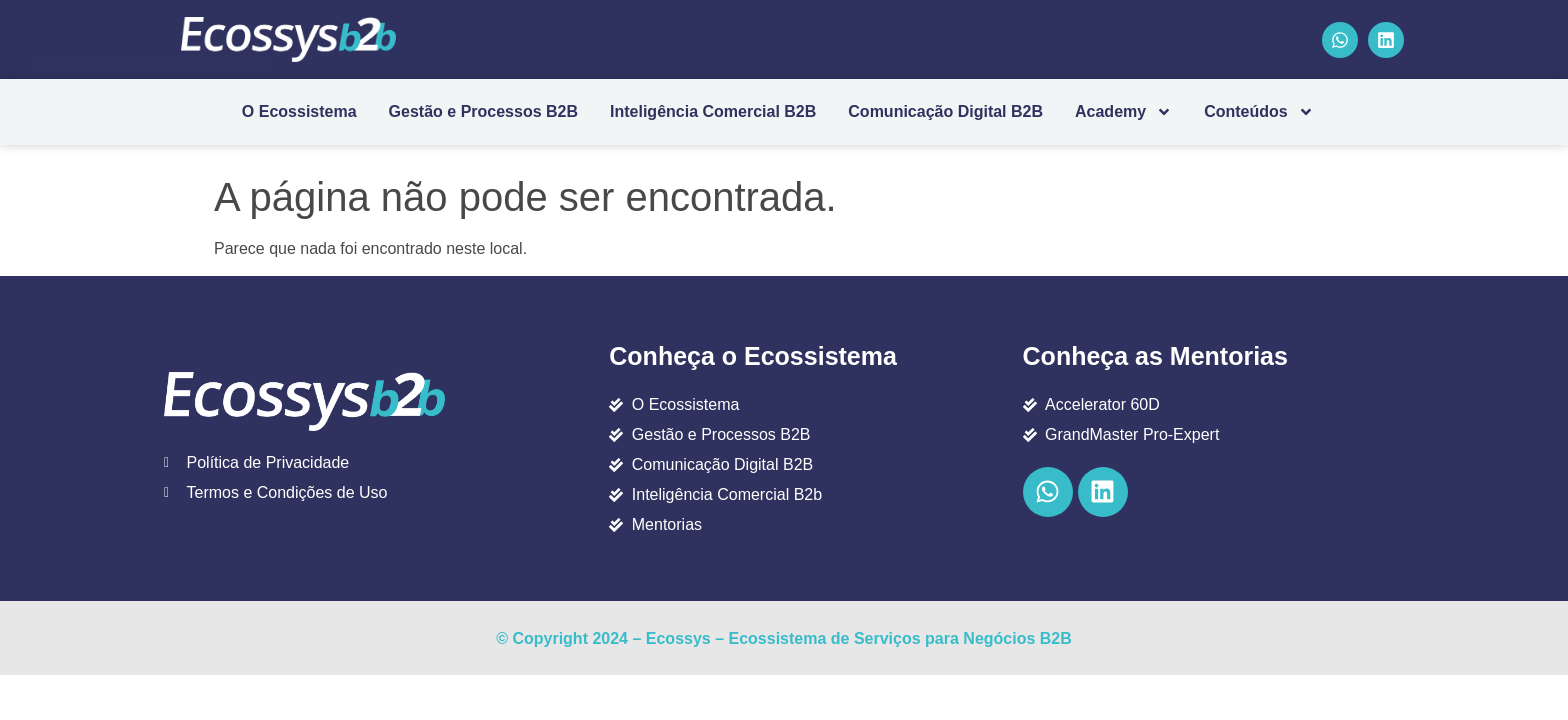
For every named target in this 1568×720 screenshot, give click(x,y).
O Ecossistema (299, 111)
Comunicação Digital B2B (945, 111)
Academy (1123, 112)
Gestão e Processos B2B (483, 111)
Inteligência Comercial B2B (713, 111)
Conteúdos (1259, 112)
